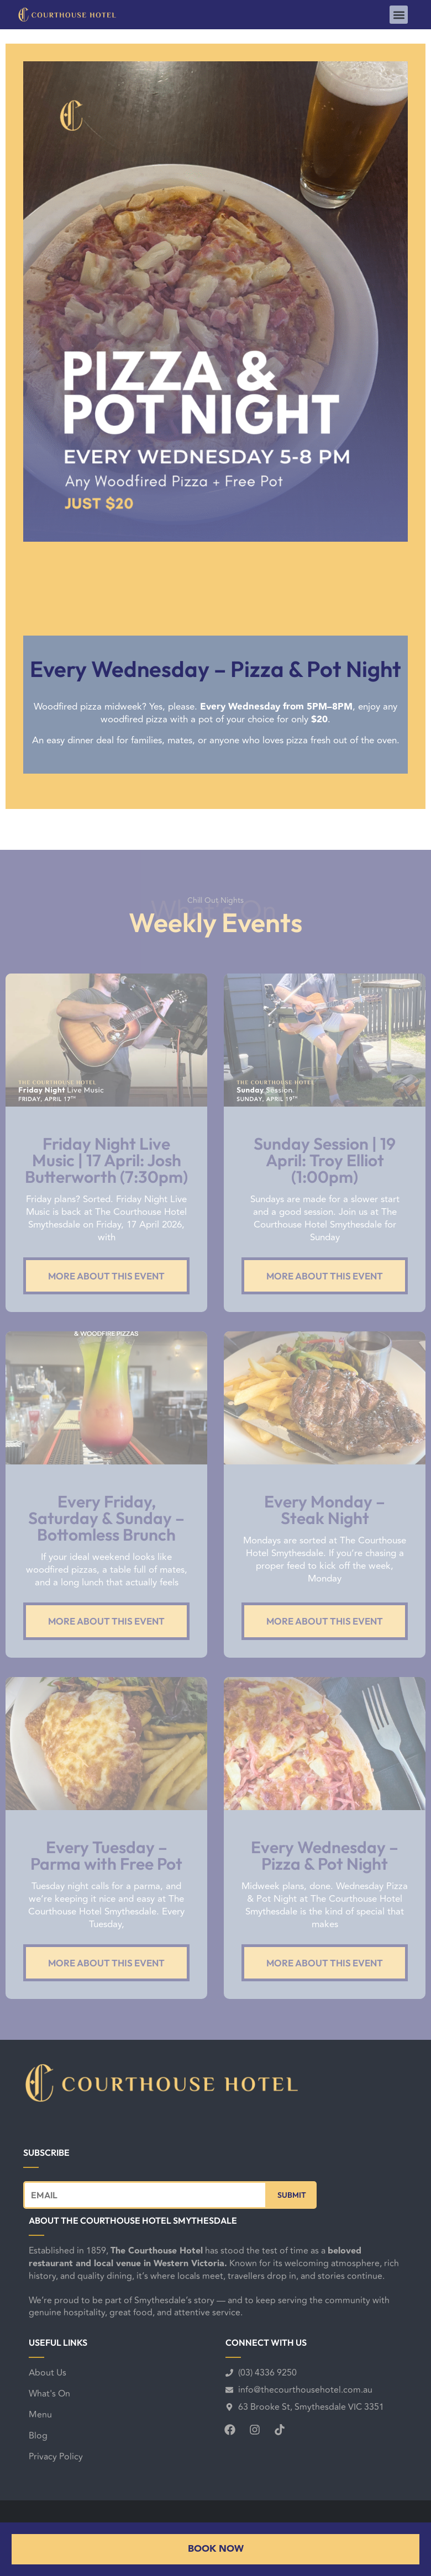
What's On (49, 2393)
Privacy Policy (56, 2456)
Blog (38, 2435)
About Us (47, 2372)
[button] (399, 15)
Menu (40, 2414)
